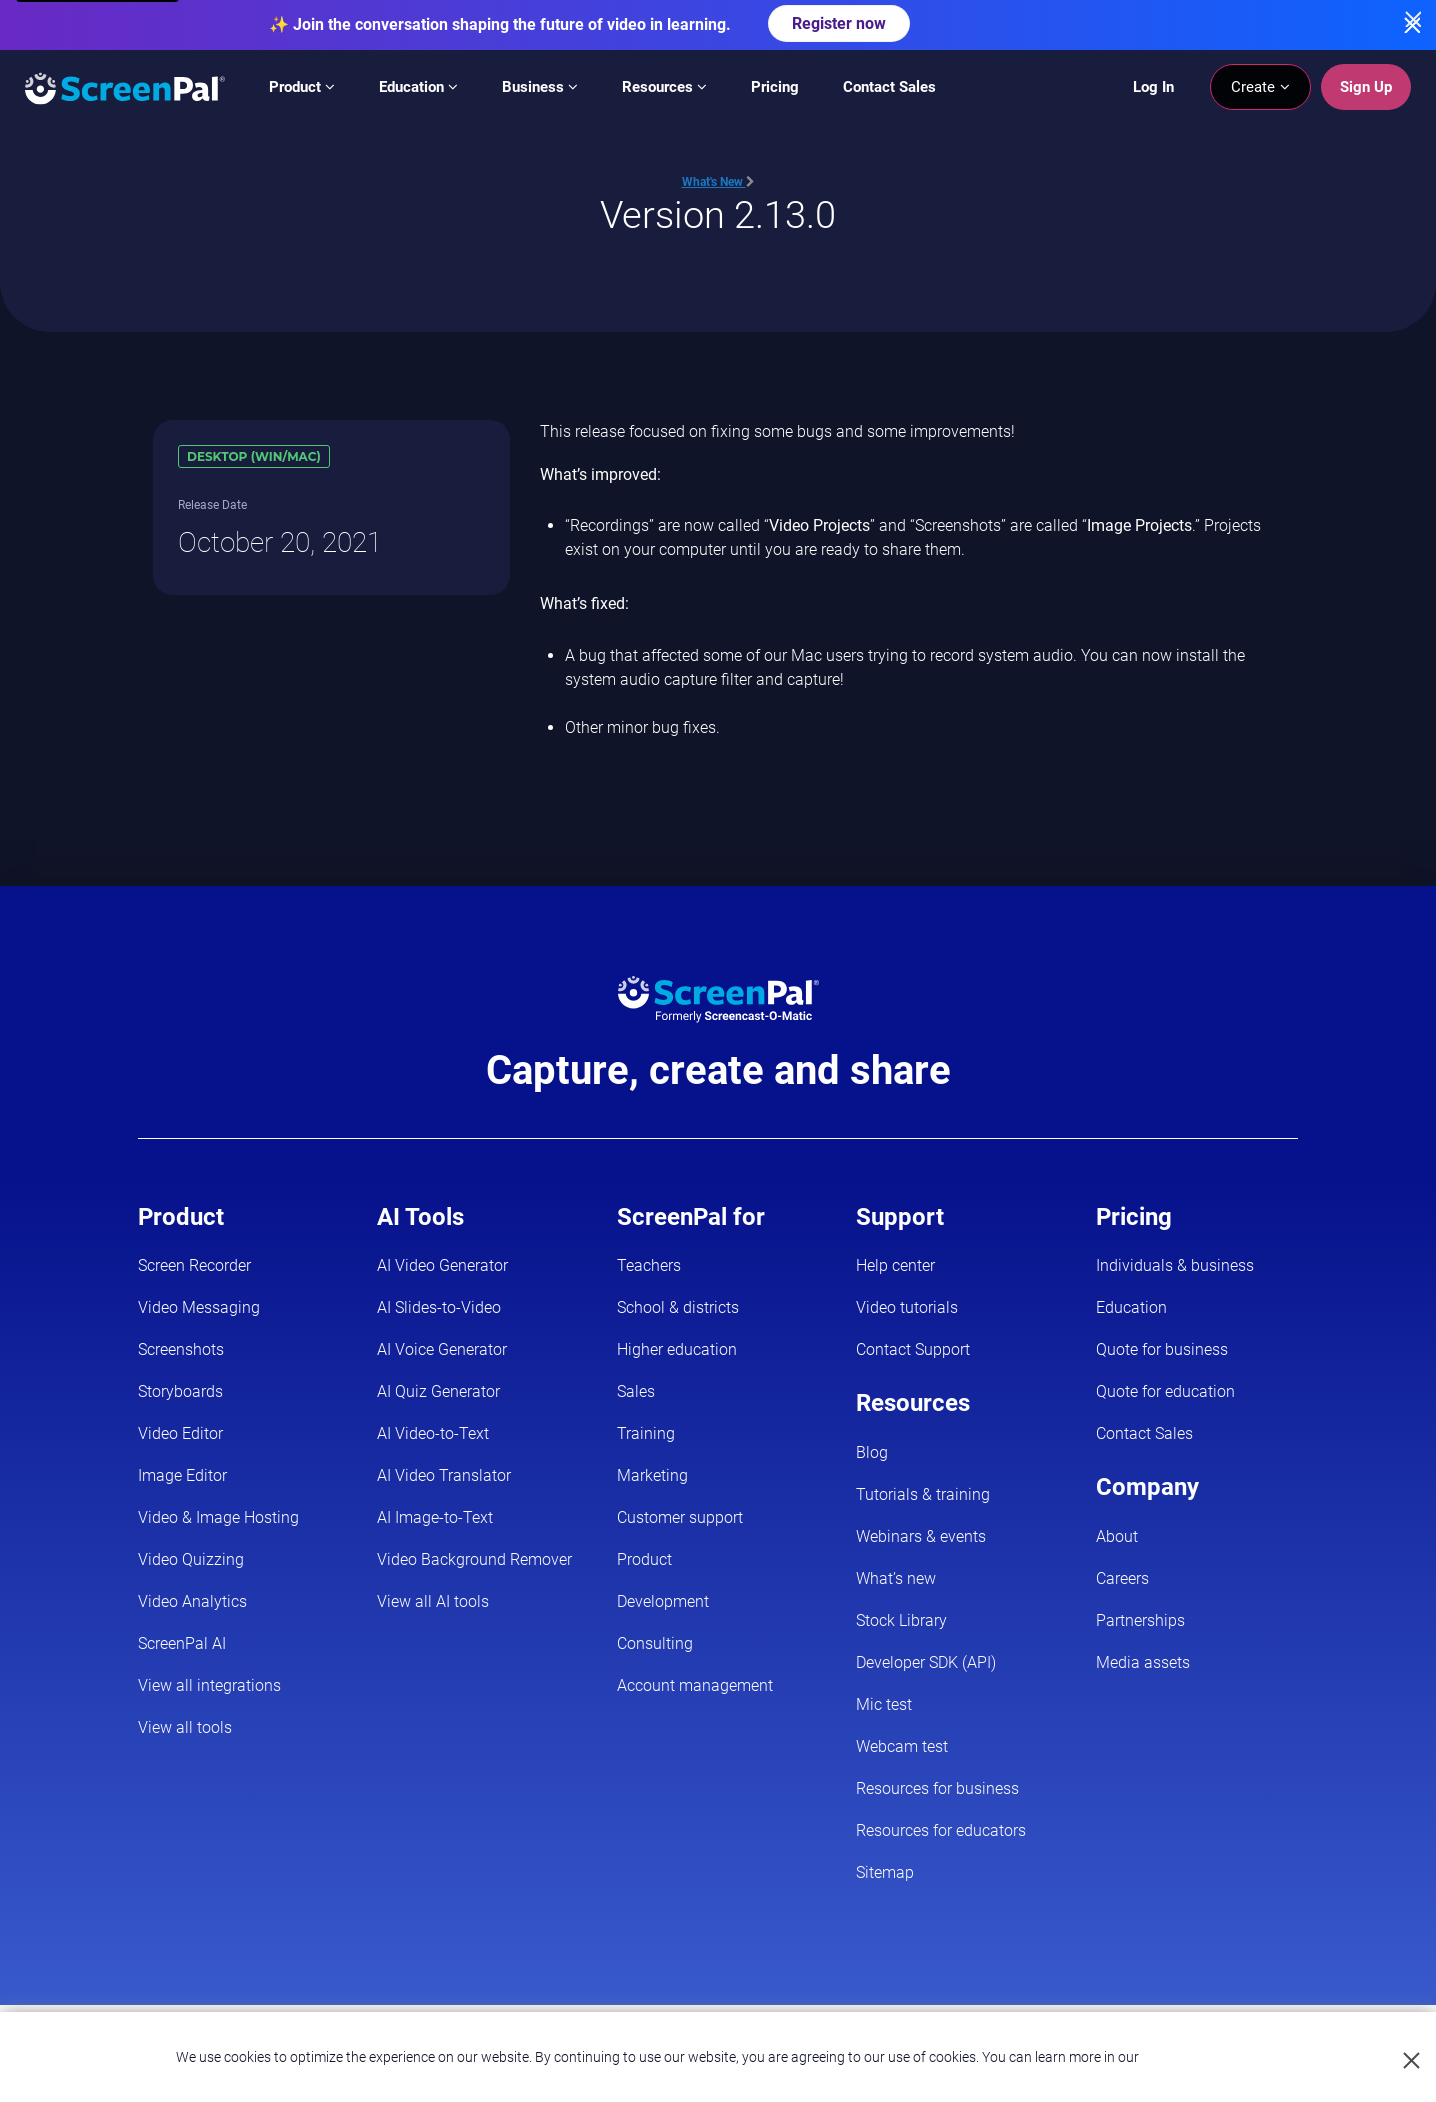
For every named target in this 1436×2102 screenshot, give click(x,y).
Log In (1153, 87)
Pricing (775, 87)
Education (418, 87)
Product (302, 87)
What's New (718, 182)
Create (1260, 87)
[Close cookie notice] (1412, 2061)
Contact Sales (889, 87)
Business (540, 87)
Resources (664, 87)
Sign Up (1366, 87)
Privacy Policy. (1186, 2057)
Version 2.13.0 (718, 214)
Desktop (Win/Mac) (254, 456)
